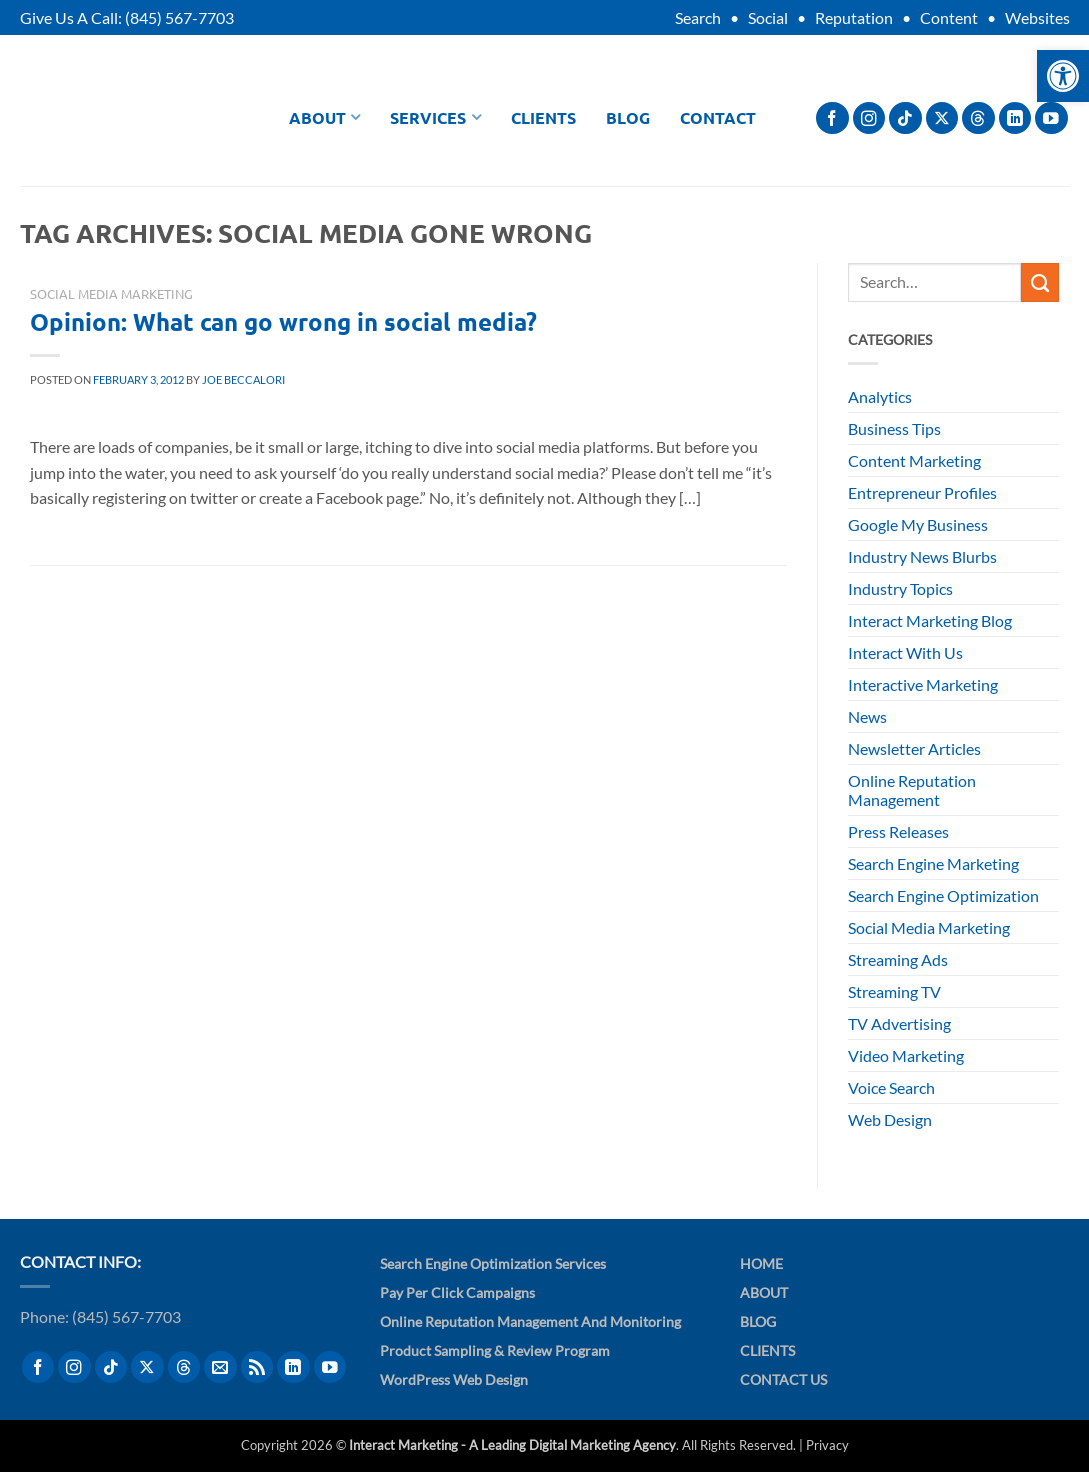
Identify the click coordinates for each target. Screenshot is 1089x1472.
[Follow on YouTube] (1051, 118)
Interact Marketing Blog (930, 620)
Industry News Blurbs (922, 556)
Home (761, 1263)
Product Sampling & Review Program (495, 1350)
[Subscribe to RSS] (257, 1367)
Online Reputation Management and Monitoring (530, 1321)
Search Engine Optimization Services (493, 1263)
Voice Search (891, 1087)
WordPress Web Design (454, 1379)
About (325, 117)
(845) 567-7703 (179, 17)
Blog (628, 117)
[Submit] (1040, 282)
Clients (543, 117)
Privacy (827, 1445)
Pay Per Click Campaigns (457, 1292)
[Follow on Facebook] (832, 118)
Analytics (880, 396)
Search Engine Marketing (933, 863)
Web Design (890, 1119)
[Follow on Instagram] (869, 118)
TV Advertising (899, 1023)
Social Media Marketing (111, 293)
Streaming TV (894, 991)
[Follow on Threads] (978, 118)
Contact (718, 117)
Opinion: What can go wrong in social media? (283, 321)
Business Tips (894, 428)
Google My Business (918, 524)
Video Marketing (906, 1055)
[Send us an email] (220, 1367)
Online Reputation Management (912, 790)
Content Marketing (914, 460)
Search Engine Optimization (943, 895)
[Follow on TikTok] (905, 118)
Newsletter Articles (914, 748)
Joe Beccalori (243, 379)
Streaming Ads (898, 959)
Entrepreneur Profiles (922, 492)
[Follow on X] (942, 118)
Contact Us (783, 1379)
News (867, 716)
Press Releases (898, 831)
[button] (1063, 76)
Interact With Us (905, 652)
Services (435, 117)
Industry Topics (900, 588)
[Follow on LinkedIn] (1015, 118)
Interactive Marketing (923, 684)
